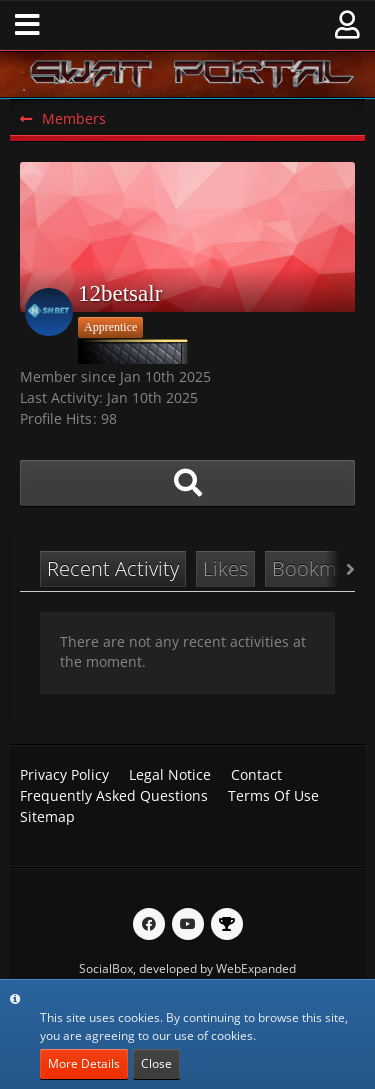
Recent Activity (113, 568)
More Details (84, 1063)
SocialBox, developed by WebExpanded (187, 968)
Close (156, 1063)
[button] (27, 25)
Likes (225, 568)
